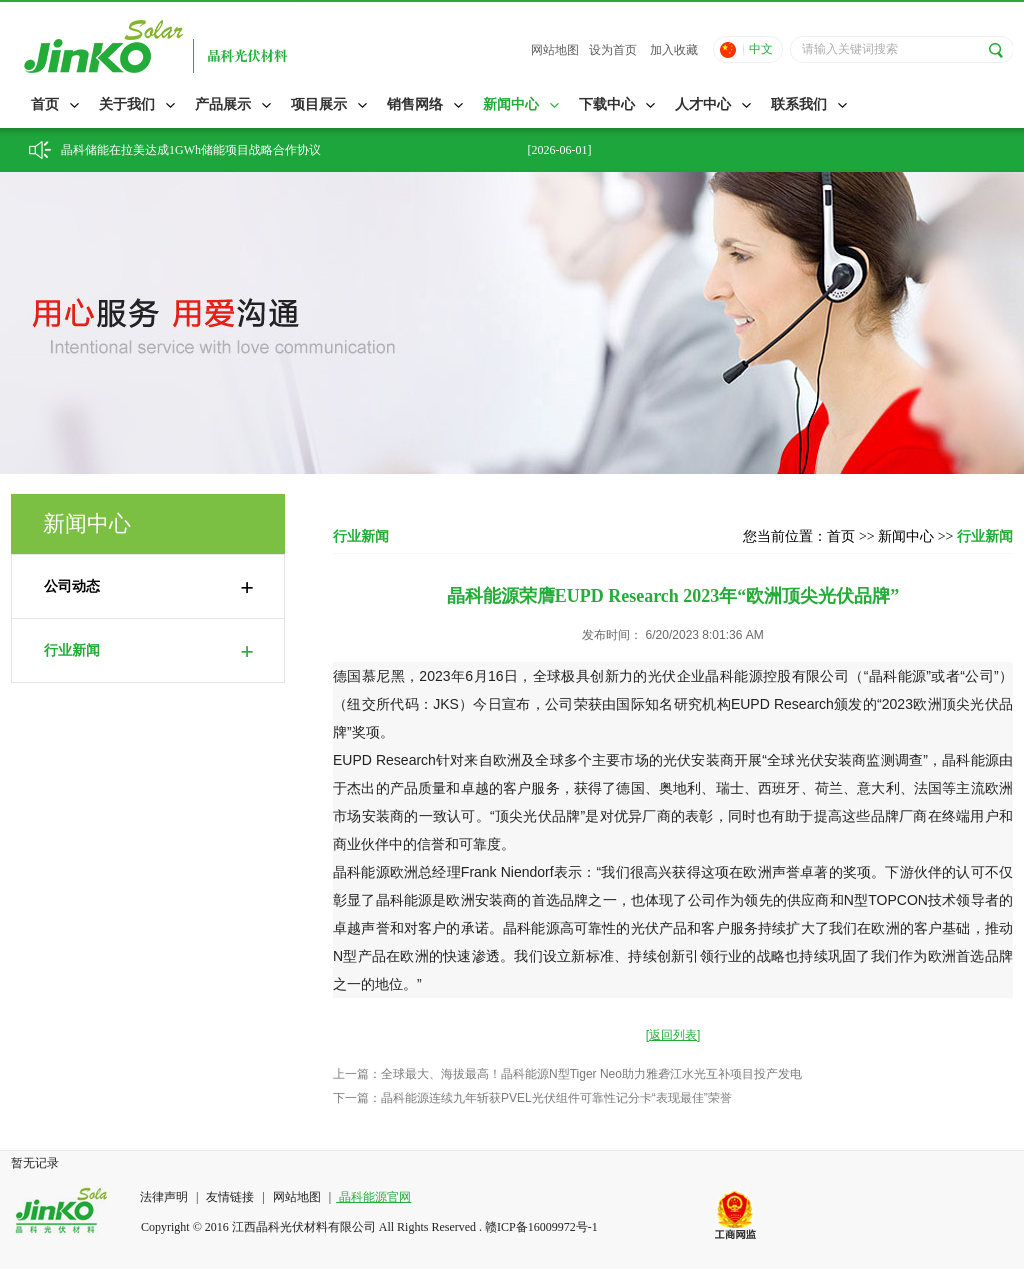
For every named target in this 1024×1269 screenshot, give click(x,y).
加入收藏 (674, 50)
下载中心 (607, 104)
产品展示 (223, 104)
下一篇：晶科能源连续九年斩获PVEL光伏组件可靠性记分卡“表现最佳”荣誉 (532, 1098)
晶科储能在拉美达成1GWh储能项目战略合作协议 (191, 150)
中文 (761, 49)
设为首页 (613, 50)
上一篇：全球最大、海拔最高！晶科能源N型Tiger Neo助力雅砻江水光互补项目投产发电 (567, 1074)
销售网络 (415, 104)
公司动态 (149, 587)
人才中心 (703, 104)
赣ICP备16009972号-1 (541, 1227)
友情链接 (230, 1197)
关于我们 (127, 104)
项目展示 (319, 104)
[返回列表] (673, 1035)
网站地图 (555, 50)
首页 (45, 104)
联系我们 (799, 104)
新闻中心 (511, 104)
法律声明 (165, 1197)
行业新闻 (149, 651)
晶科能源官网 (373, 1197)
